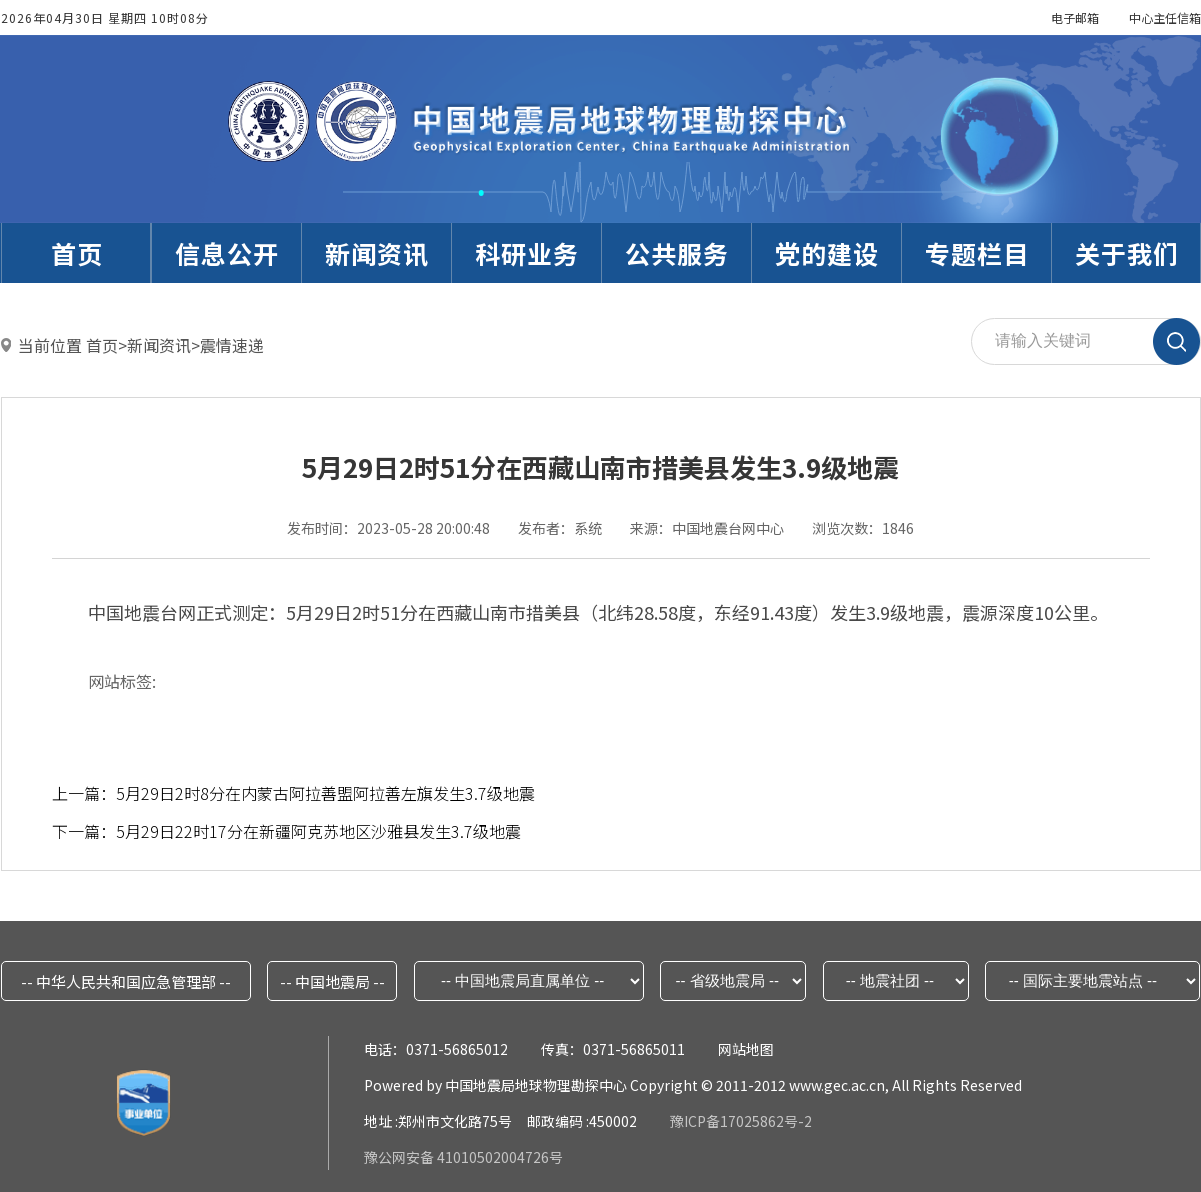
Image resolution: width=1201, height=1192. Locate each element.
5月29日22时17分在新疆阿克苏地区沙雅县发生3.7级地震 (318, 831)
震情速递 (232, 345)
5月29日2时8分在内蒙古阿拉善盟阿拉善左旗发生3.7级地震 (325, 793)
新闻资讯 (159, 345)
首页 (102, 345)
